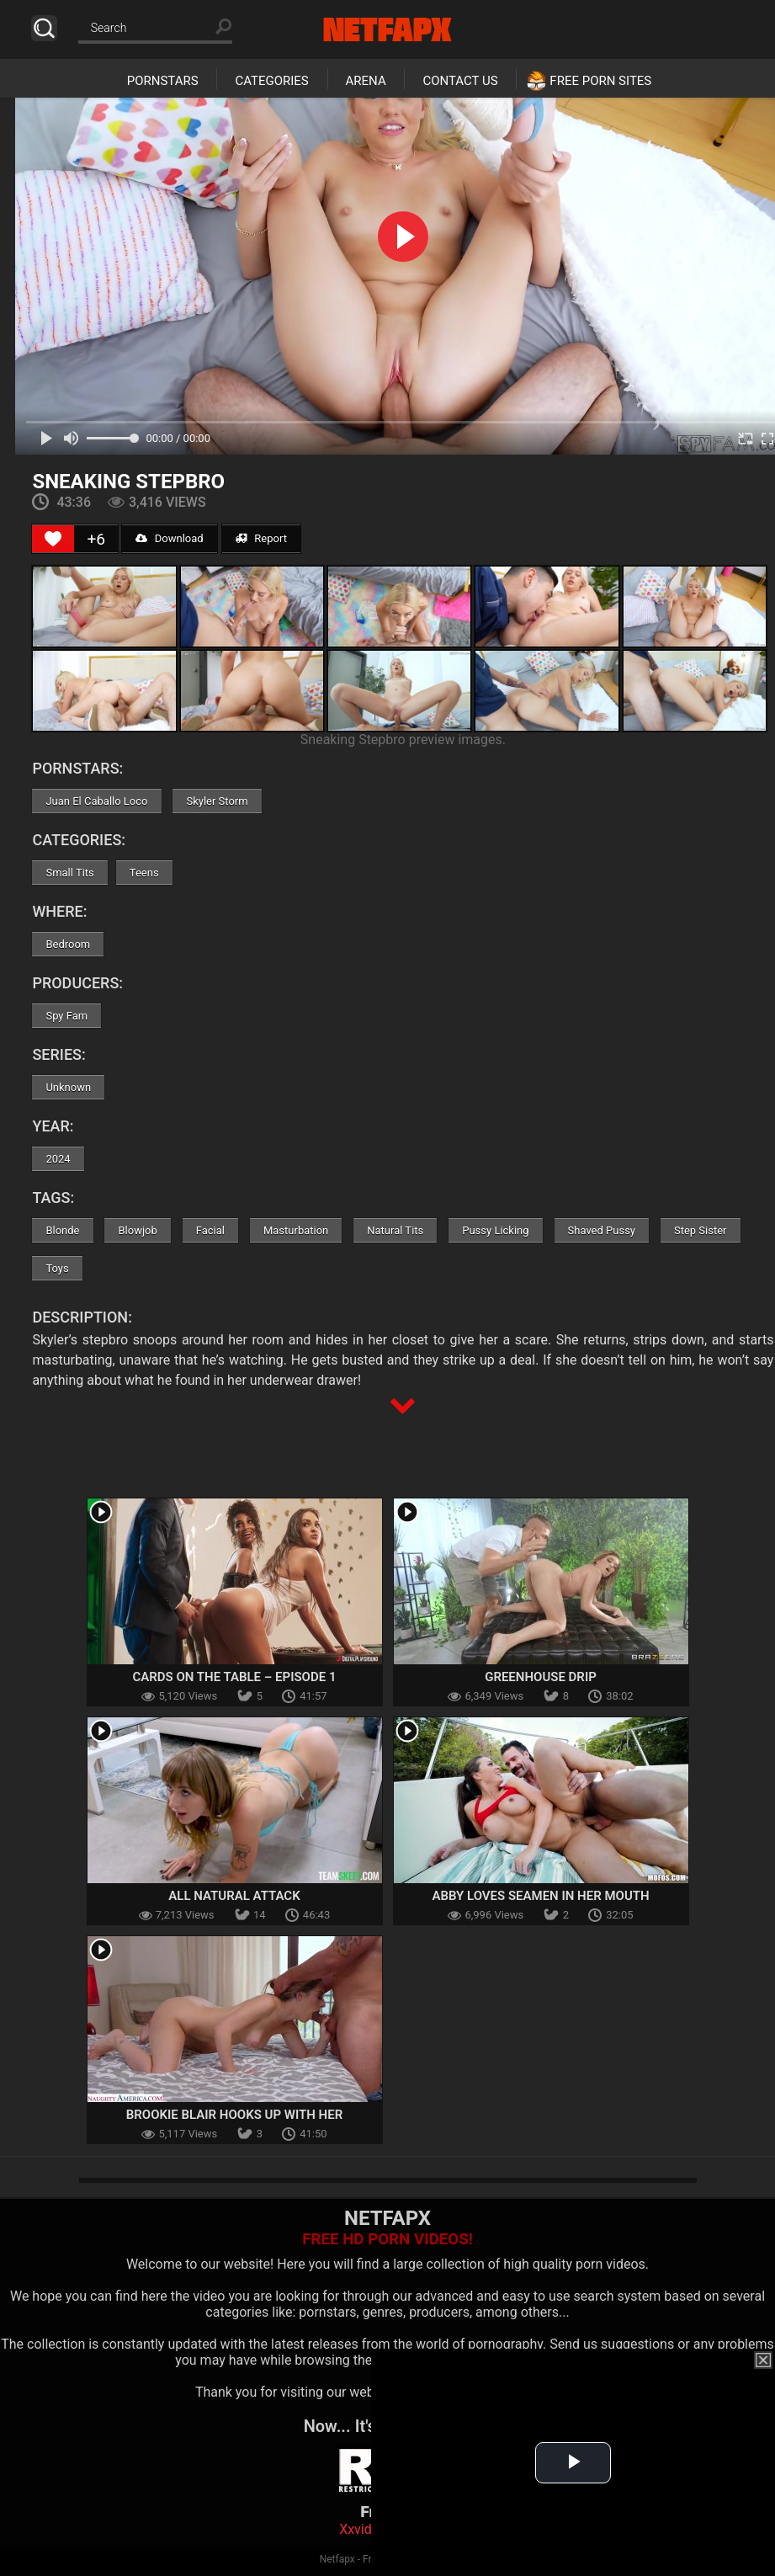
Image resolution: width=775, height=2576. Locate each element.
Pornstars (163, 80)
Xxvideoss (370, 2529)
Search (44, 28)
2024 (57, 1158)
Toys (56, 1268)
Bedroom (67, 944)
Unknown (68, 1087)
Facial (210, 1230)
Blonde (62, 1230)
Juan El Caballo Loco (96, 801)
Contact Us (459, 80)
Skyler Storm (216, 801)
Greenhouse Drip (541, 1677)
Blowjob (137, 1230)
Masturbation (295, 1230)
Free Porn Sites (600, 80)
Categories (271, 80)
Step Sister (700, 1230)
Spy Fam (66, 1015)
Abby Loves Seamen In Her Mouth (540, 1895)
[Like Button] (53, 538)
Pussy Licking (495, 1230)
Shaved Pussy (601, 1230)
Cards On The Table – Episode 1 (235, 1677)
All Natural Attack (234, 1895)
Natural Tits (395, 1230)
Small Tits (69, 872)
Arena (366, 80)
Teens (144, 872)
